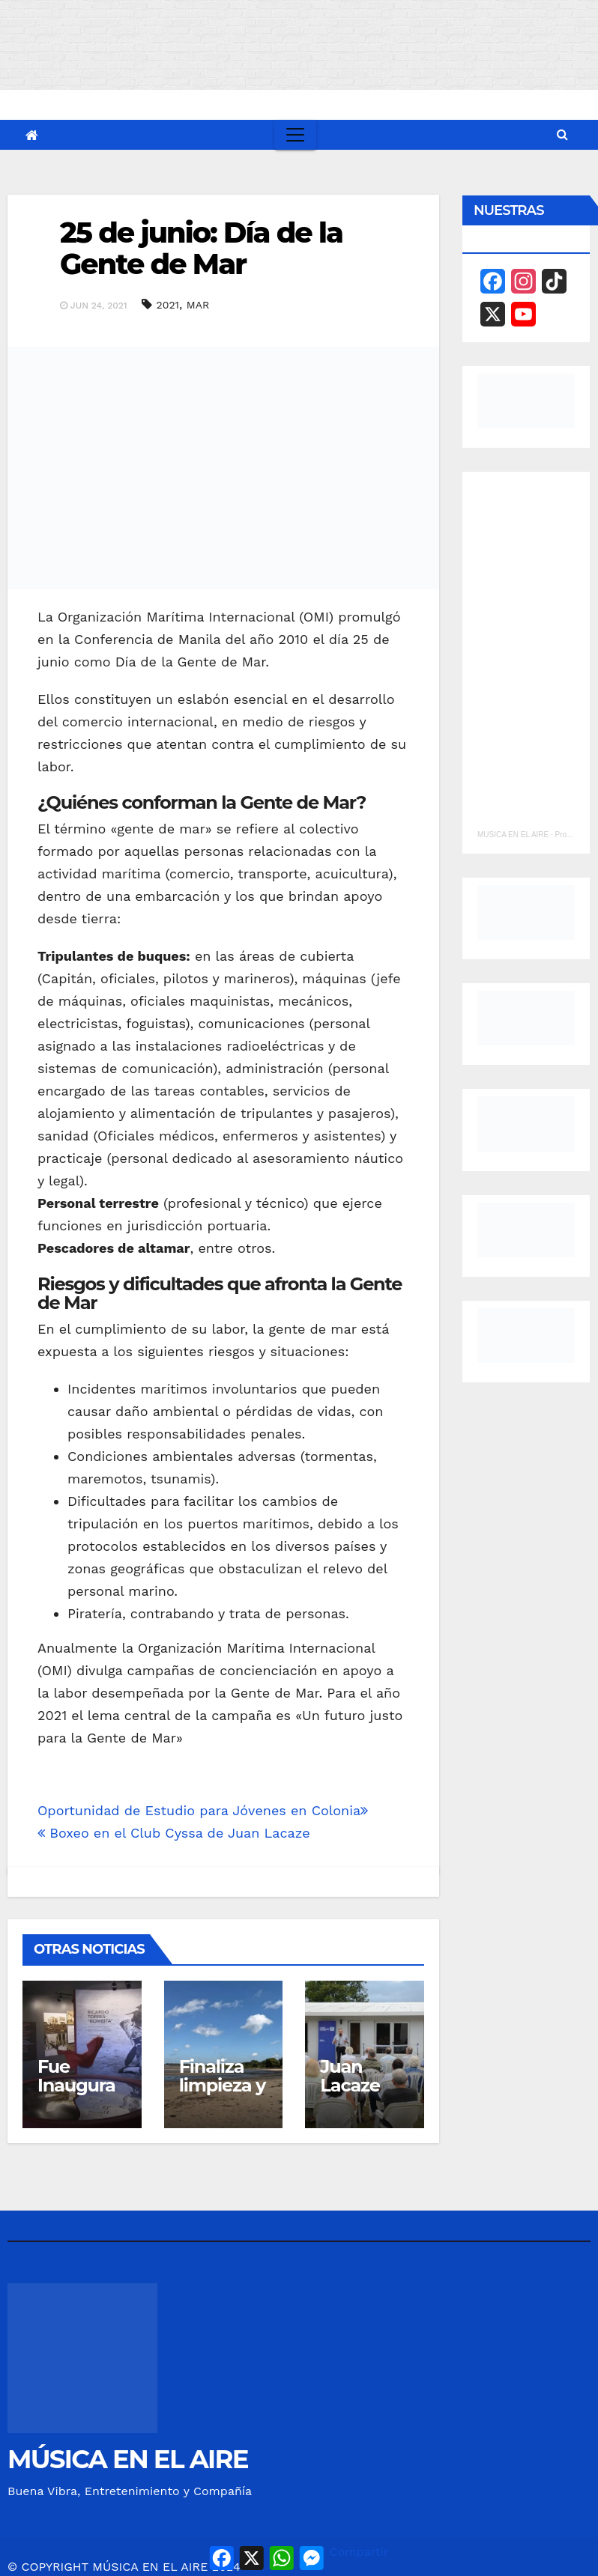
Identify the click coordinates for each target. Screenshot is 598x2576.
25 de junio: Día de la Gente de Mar (201, 248)
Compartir (359, 2552)
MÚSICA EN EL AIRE (127, 2459)
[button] (562, 134)
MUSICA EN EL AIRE (513, 834)
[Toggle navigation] (295, 135)
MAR (198, 305)
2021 (168, 305)
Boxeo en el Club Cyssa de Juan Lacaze (173, 1833)
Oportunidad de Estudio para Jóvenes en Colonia (202, 1810)
